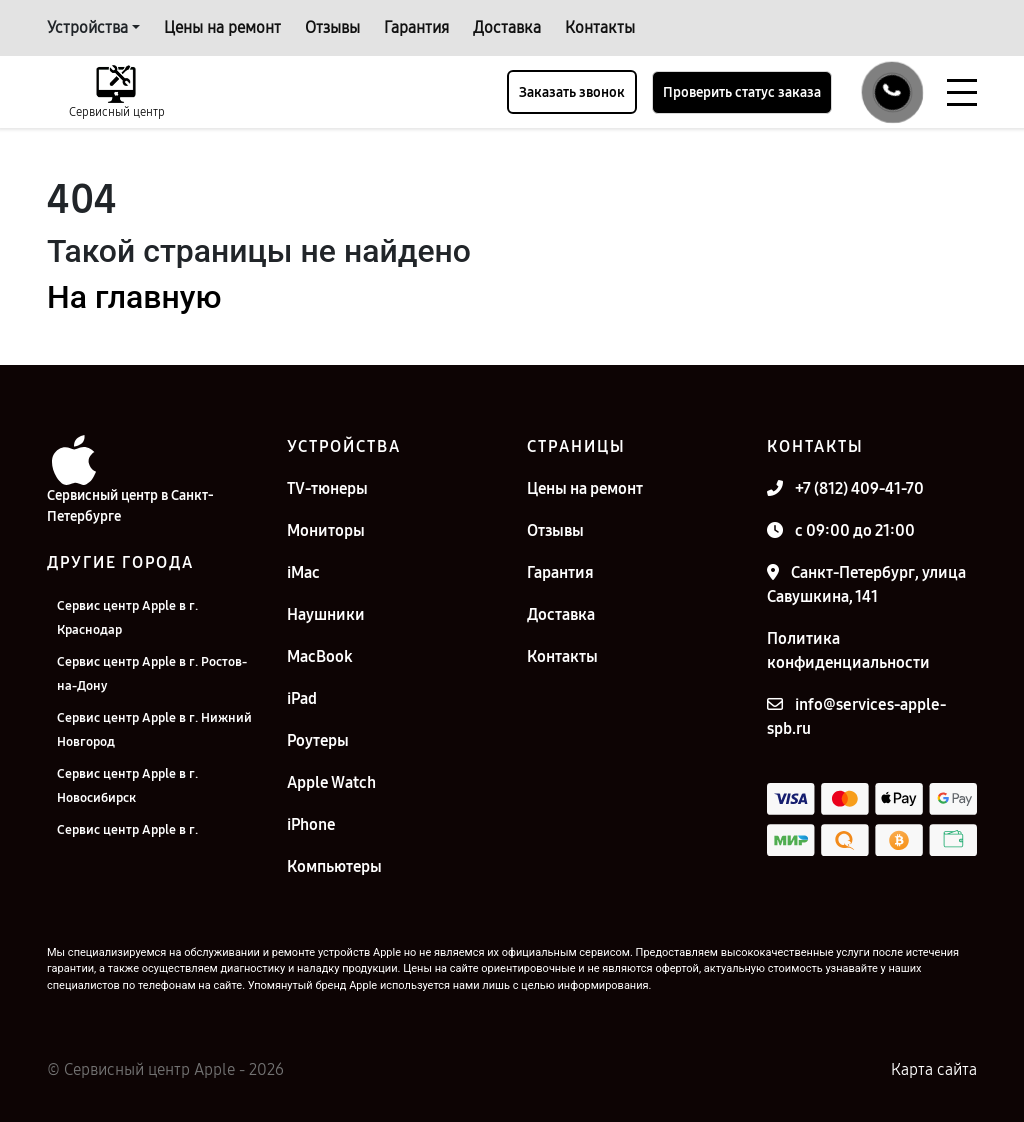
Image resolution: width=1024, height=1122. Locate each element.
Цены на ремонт (222, 27)
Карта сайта (934, 1069)
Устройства (87, 27)
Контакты (600, 27)
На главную (134, 297)
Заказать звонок (572, 92)
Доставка (507, 27)
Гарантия (416, 27)
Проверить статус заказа (742, 92)
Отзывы (332, 27)
